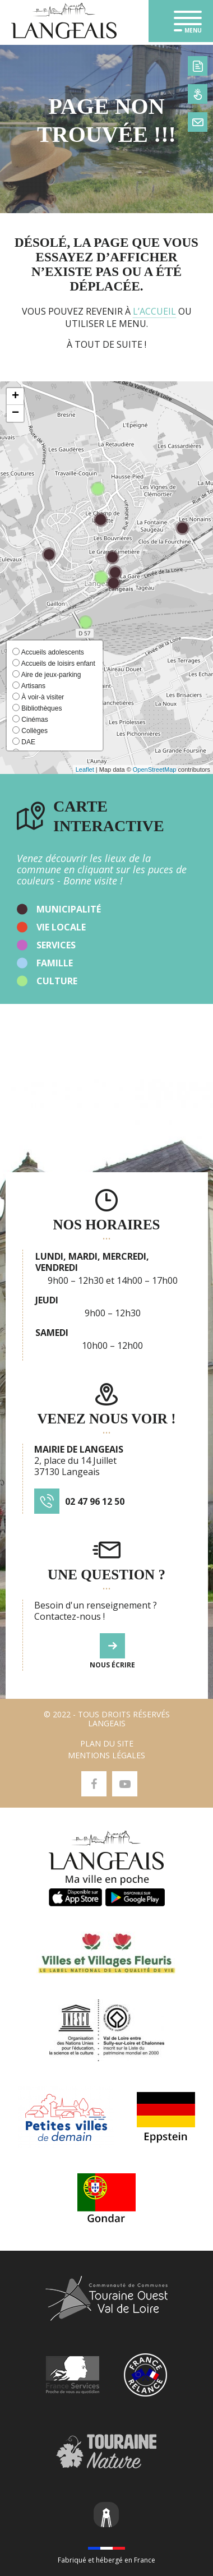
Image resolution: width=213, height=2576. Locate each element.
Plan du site (106, 1743)
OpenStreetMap (155, 769)
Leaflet (85, 769)
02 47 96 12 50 (94, 1501)
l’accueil (154, 311)
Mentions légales (106, 1755)
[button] (15, 396)
